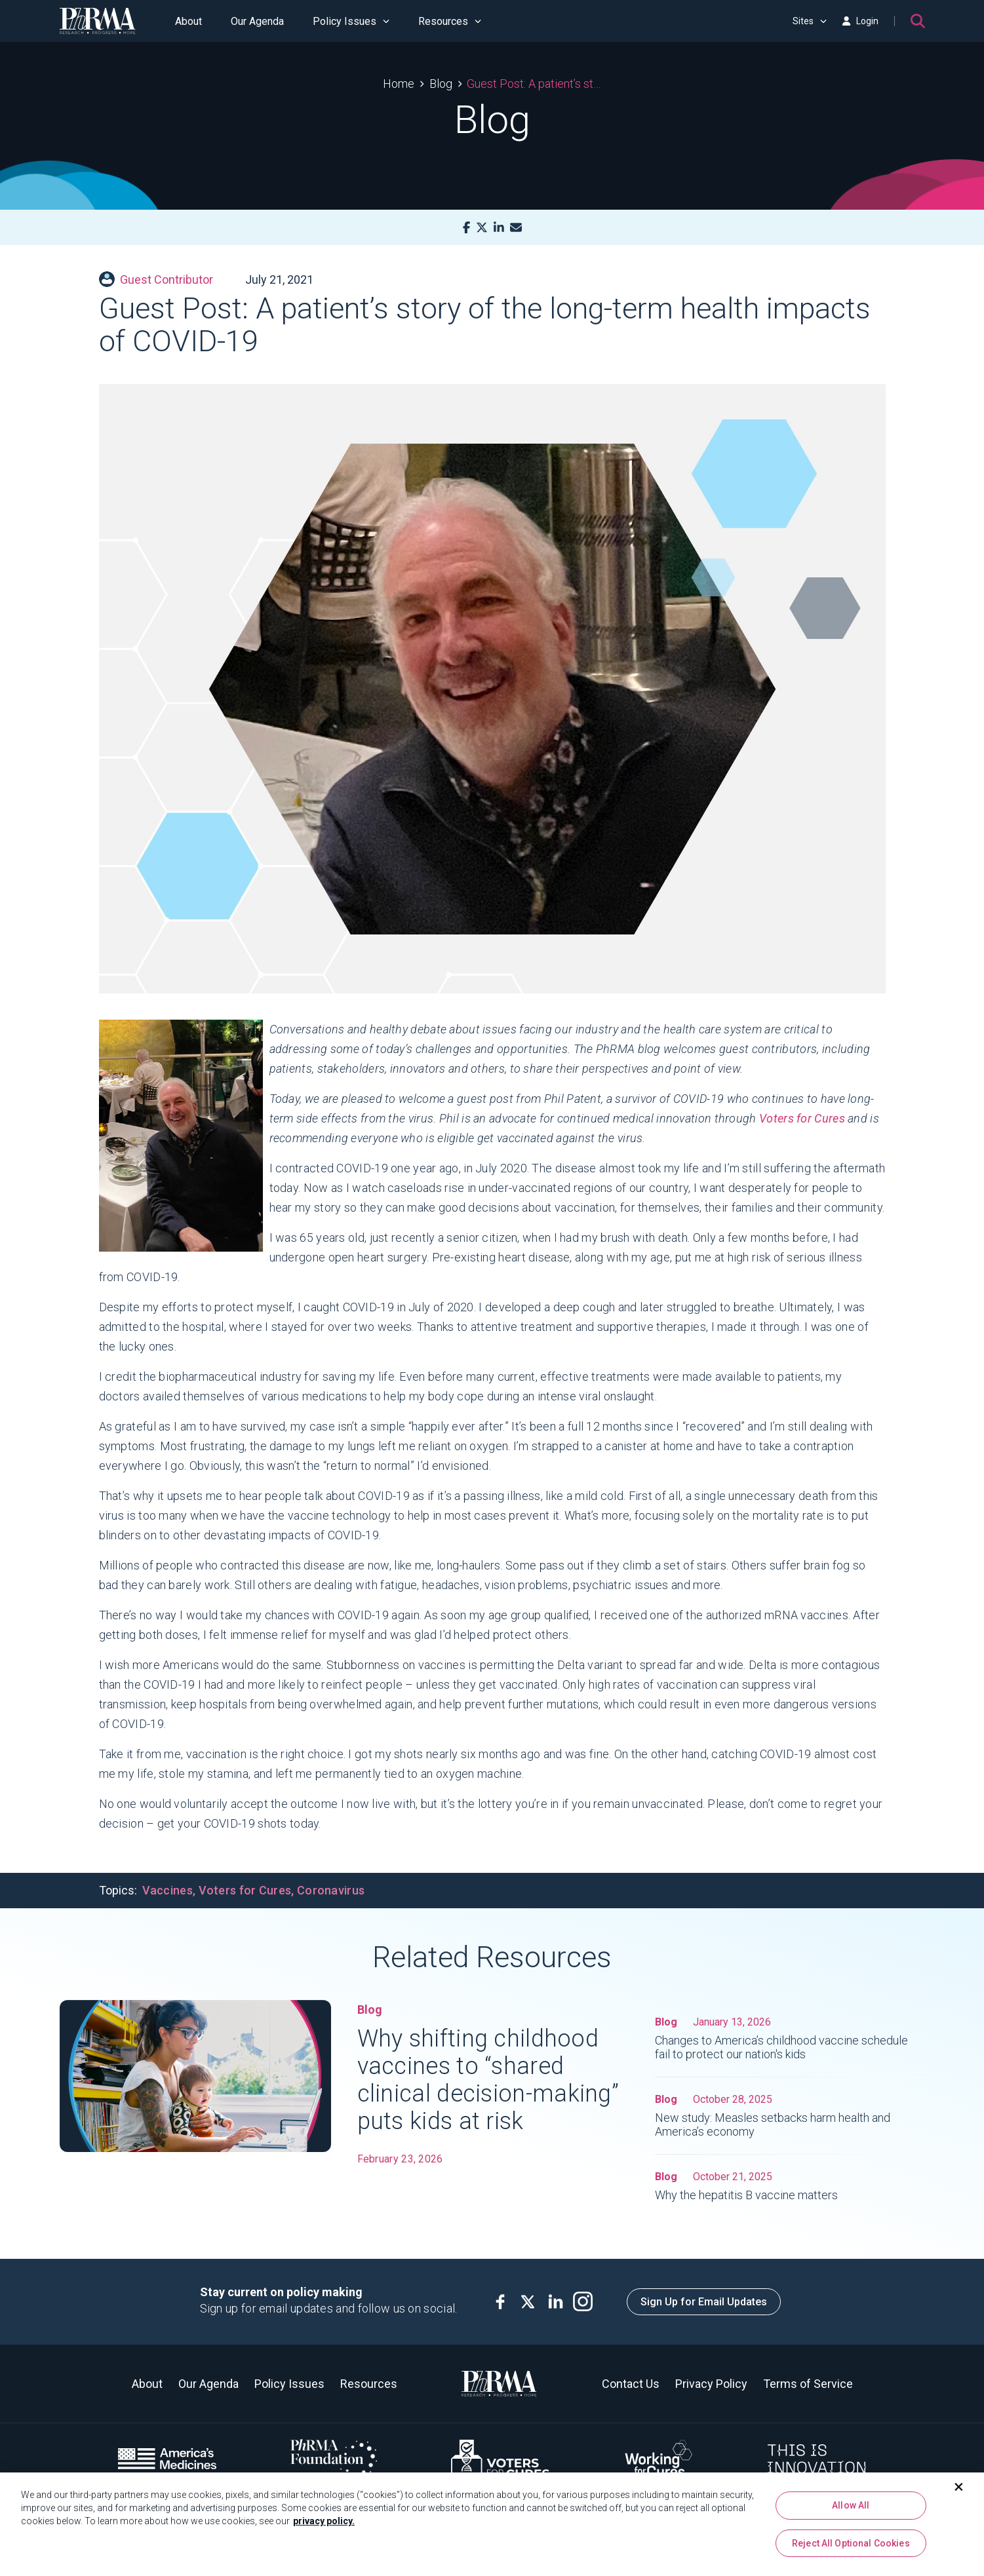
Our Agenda (257, 21)
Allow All (850, 2506)
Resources (449, 21)
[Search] (918, 21)
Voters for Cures (802, 1118)
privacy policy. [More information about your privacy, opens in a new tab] (324, 2521)
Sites (810, 21)
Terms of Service (808, 2384)
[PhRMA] (98, 21)
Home (398, 83)
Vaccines (167, 1890)
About (188, 21)
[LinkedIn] (499, 228)
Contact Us (630, 2384)
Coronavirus (330, 1890)
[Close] (959, 2487)
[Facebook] (466, 228)
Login (860, 21)
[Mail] (516, 228)
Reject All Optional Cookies (851, 2544)
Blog (440, 83)
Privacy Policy (711, 2384)
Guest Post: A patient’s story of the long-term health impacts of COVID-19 (534, 83)
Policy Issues (351, 21)
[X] (482, 228)
